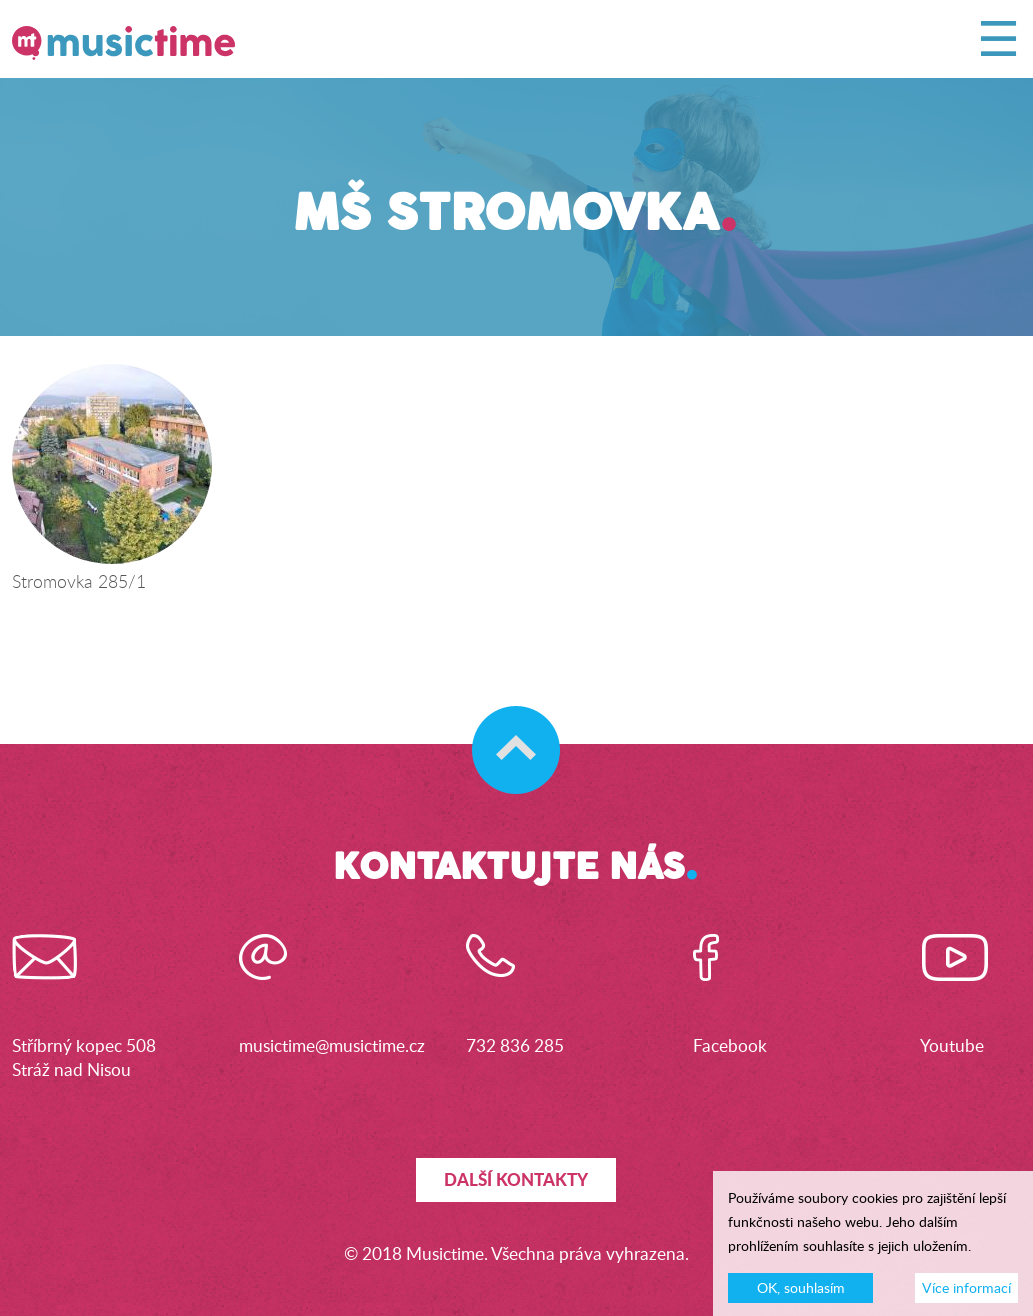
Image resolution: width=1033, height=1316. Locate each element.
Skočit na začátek (506, 730)
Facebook (730, 1045)
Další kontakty (516, 1179)
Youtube (952, 1045)
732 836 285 (515, 1045)
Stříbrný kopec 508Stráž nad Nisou (84, 1057)
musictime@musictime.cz (332, 1045)
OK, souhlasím (801, 1293)
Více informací (966, 1293)
